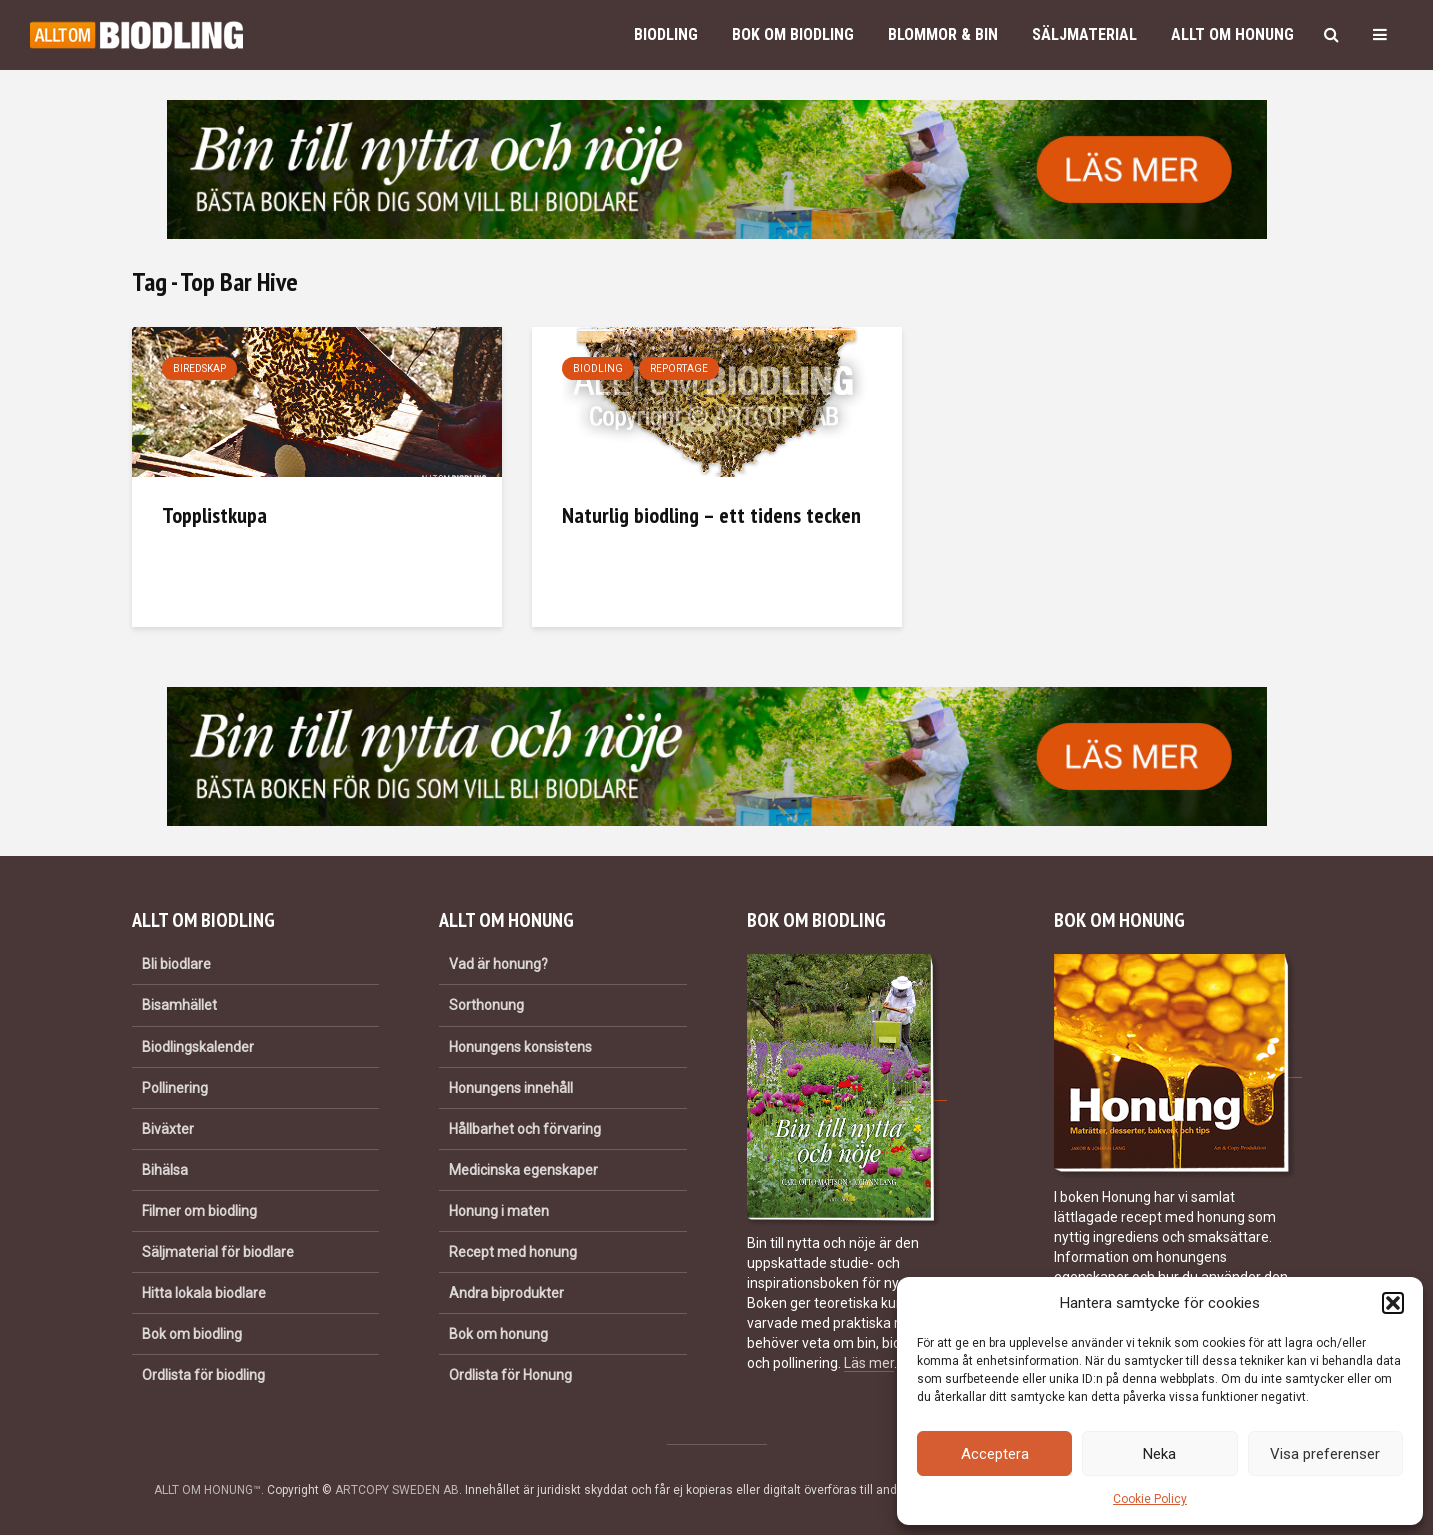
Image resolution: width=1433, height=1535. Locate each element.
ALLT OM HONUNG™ (207, 1490)
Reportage (679, 368)
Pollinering (175, 1088)
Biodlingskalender (198, 1047)
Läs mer (869, 1363)
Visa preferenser (1325, 1454)
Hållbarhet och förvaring (525, 1129)
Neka (1159, 1454)
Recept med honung (513, 1252)
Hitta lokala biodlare (204, 1293)
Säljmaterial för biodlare (218, 1252)
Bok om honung (498, 1334)
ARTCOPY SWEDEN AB (397, 1490)
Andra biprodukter (506, 1293)
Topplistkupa (214, 515)
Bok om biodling (793, 34)
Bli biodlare (176, 964)
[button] (1393, 1303)
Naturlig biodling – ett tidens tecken (711, 515)
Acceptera (995, 1454)
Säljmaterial (1084, 34)
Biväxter (168, 1129)
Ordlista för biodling (203, 1375)
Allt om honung (1232, 34)
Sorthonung (486, 1005)
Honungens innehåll (511, 1088)
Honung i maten (499, 1211)
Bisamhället (179, 1005)
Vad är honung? (498, 964)
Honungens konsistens (520, 1047)
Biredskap (199, 368)
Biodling (666, 34)
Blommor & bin (943, 34)
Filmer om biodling (199, 1211)
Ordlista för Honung (510, 1375)
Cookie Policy (1150, 1499)
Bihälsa (165, 1170)
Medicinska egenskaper (523, 1170)
